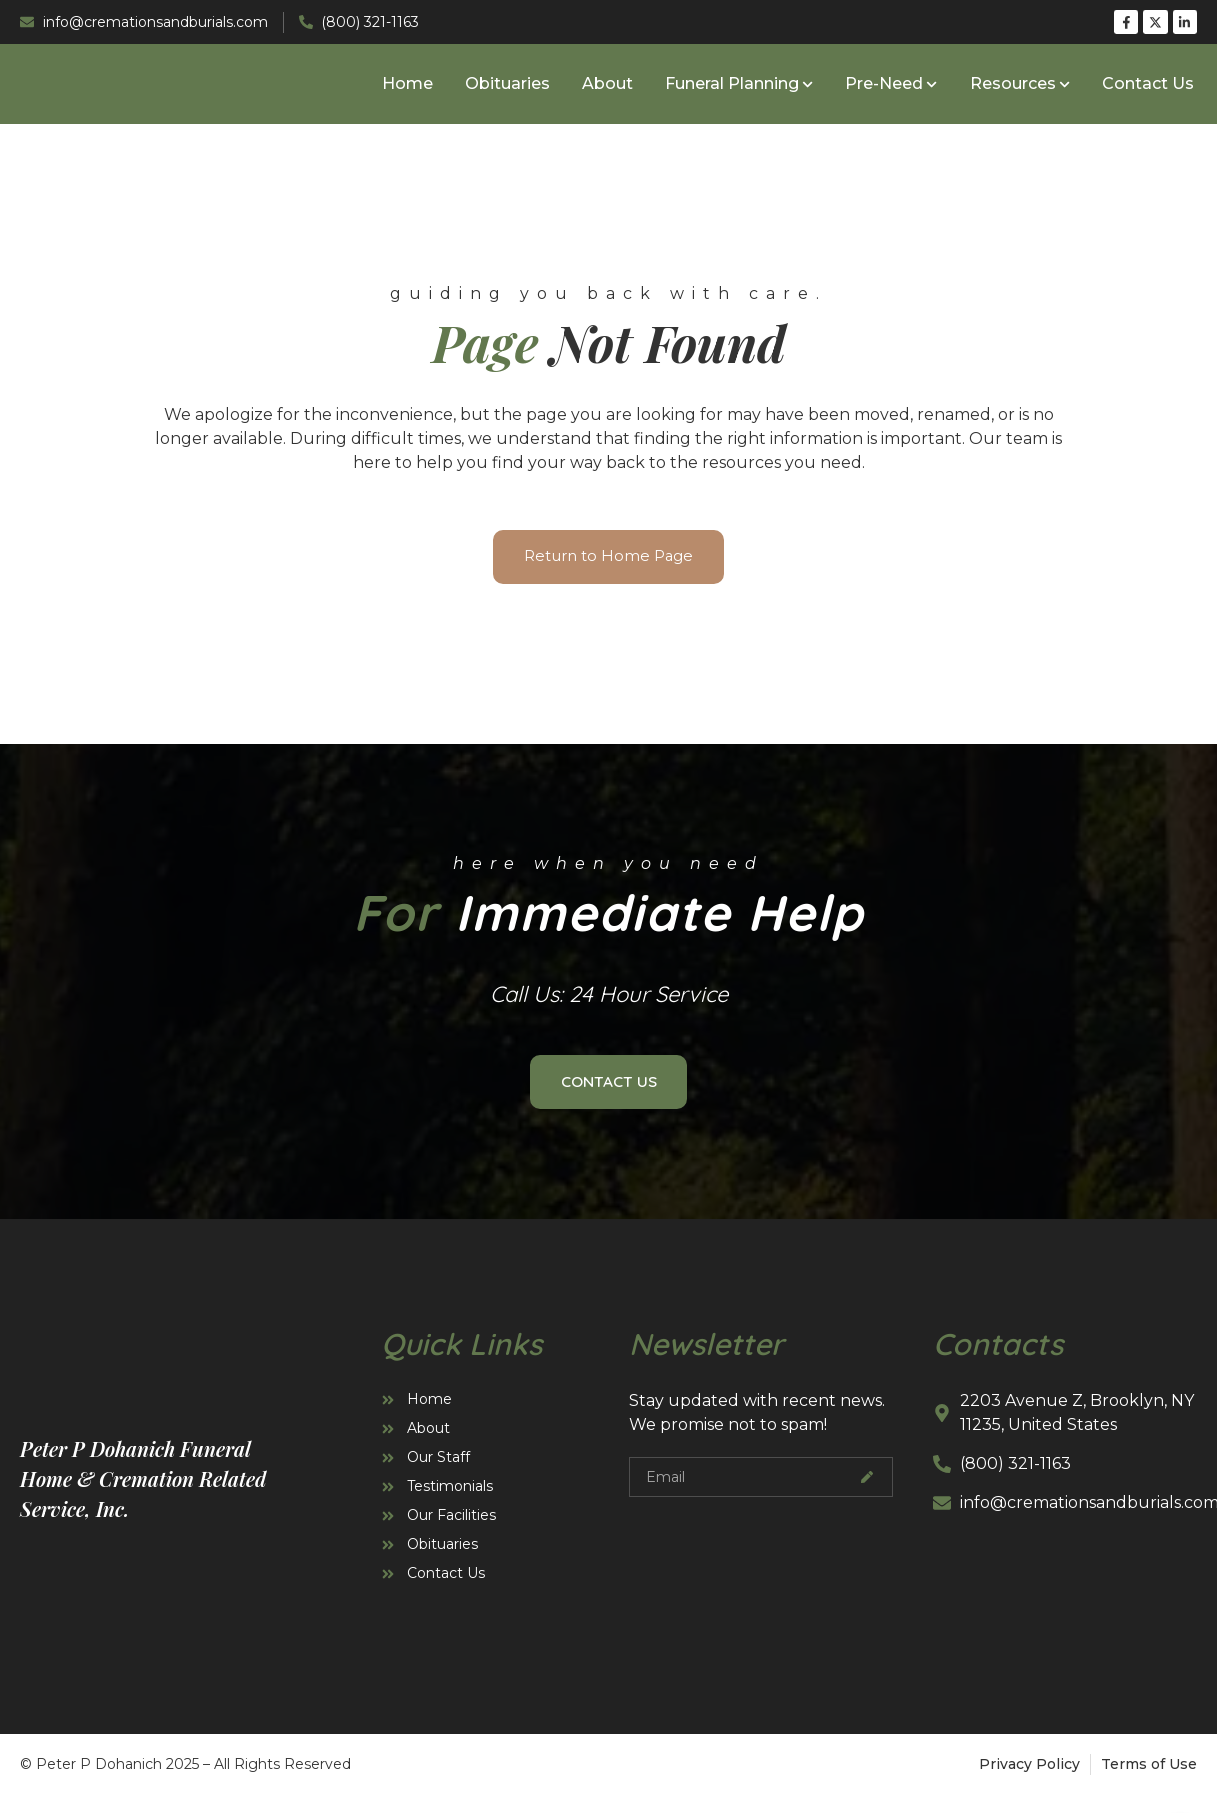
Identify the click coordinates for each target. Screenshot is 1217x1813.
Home (407, 87)
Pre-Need (891, 87)
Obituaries (507, 87)
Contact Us (1148, 87)
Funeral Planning (739, 87)
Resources (1020, 87)
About (607, 87)
